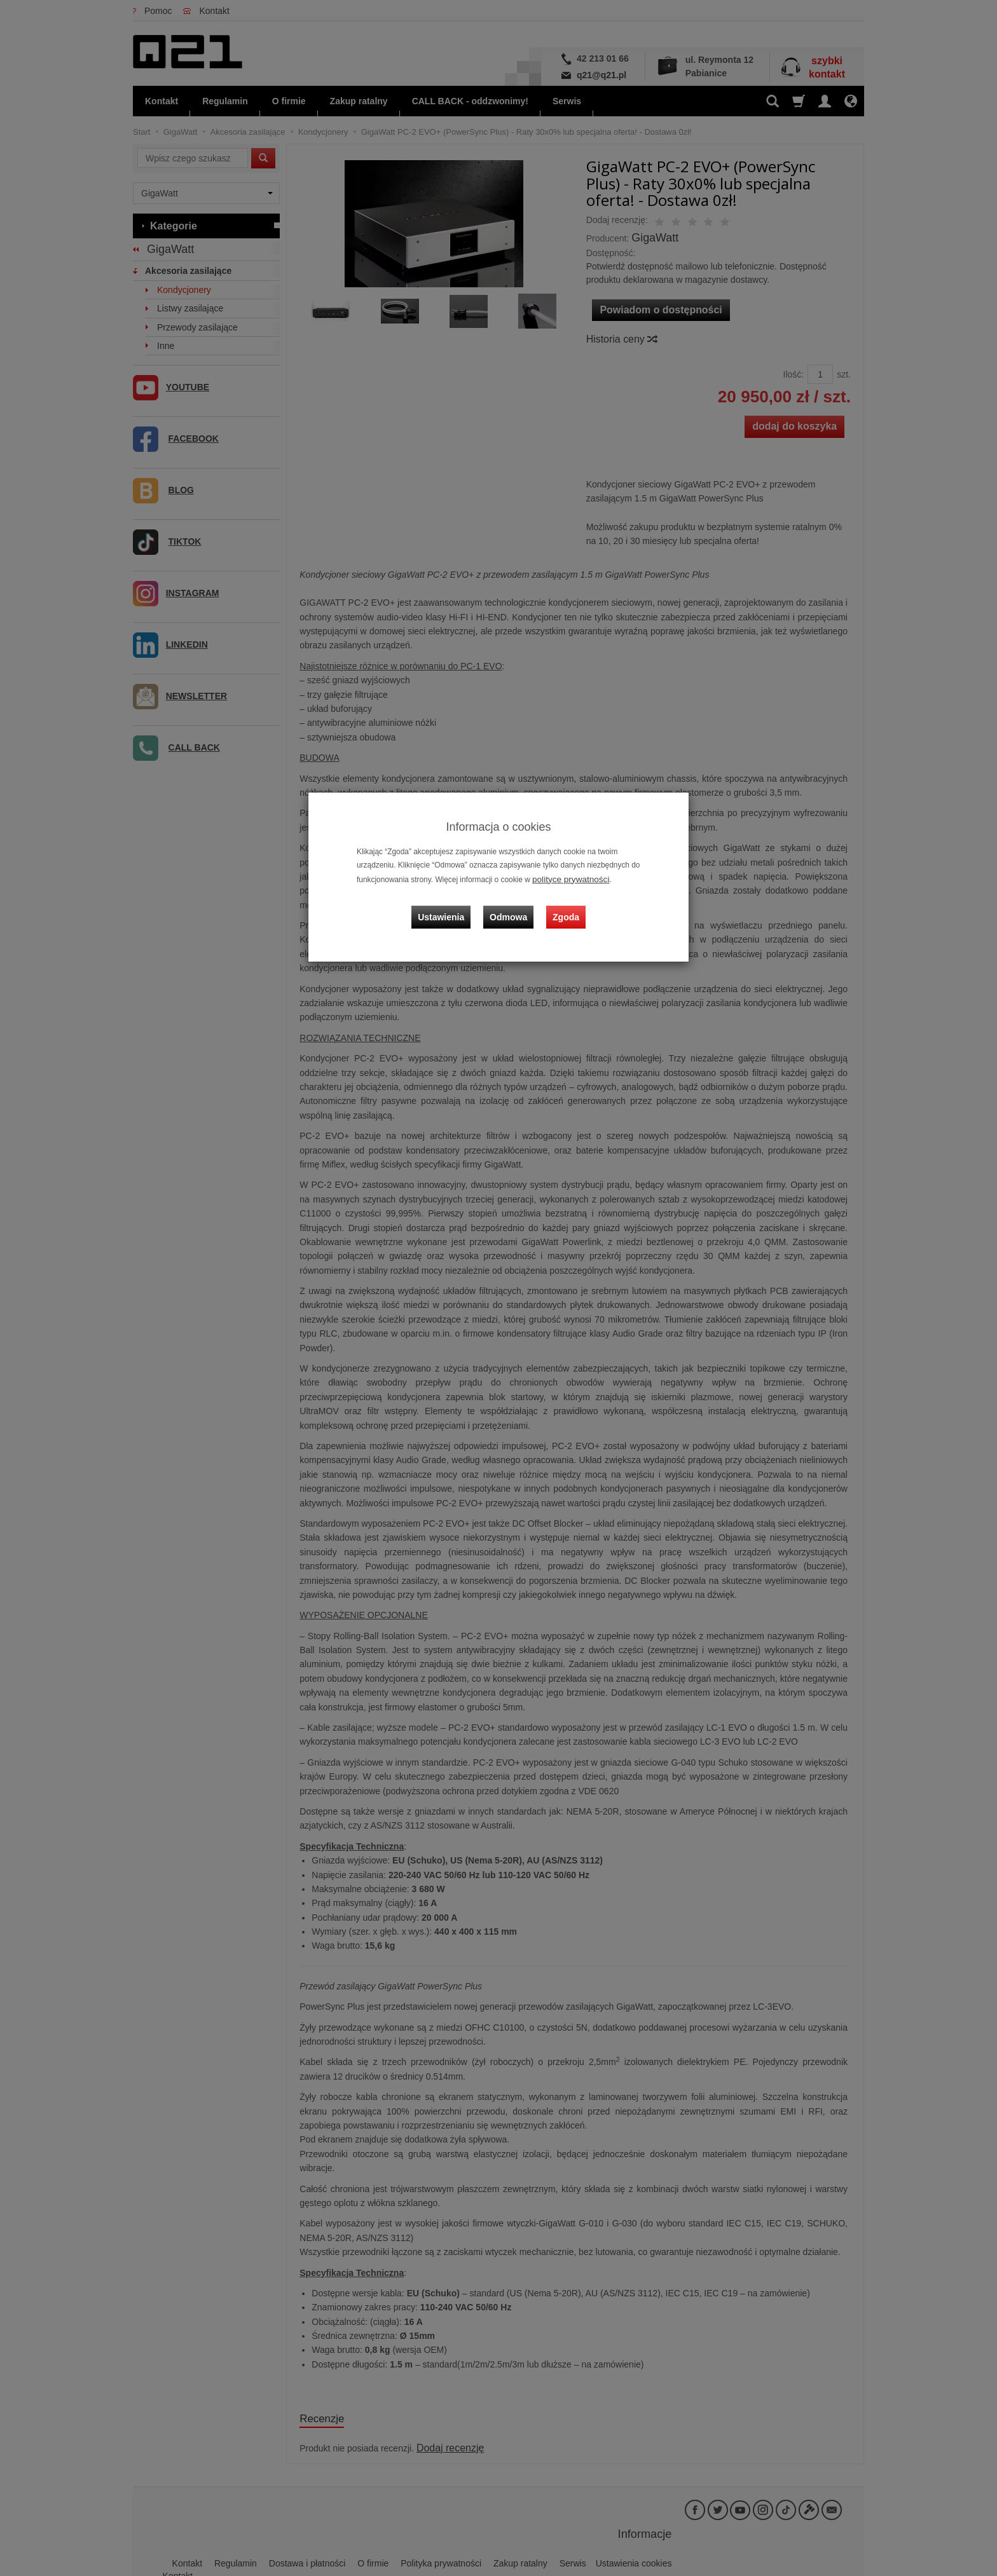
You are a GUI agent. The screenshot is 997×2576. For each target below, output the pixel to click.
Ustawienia (450, 906)
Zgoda (562, 906)
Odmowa (511, 906)
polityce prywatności (566, 878)
